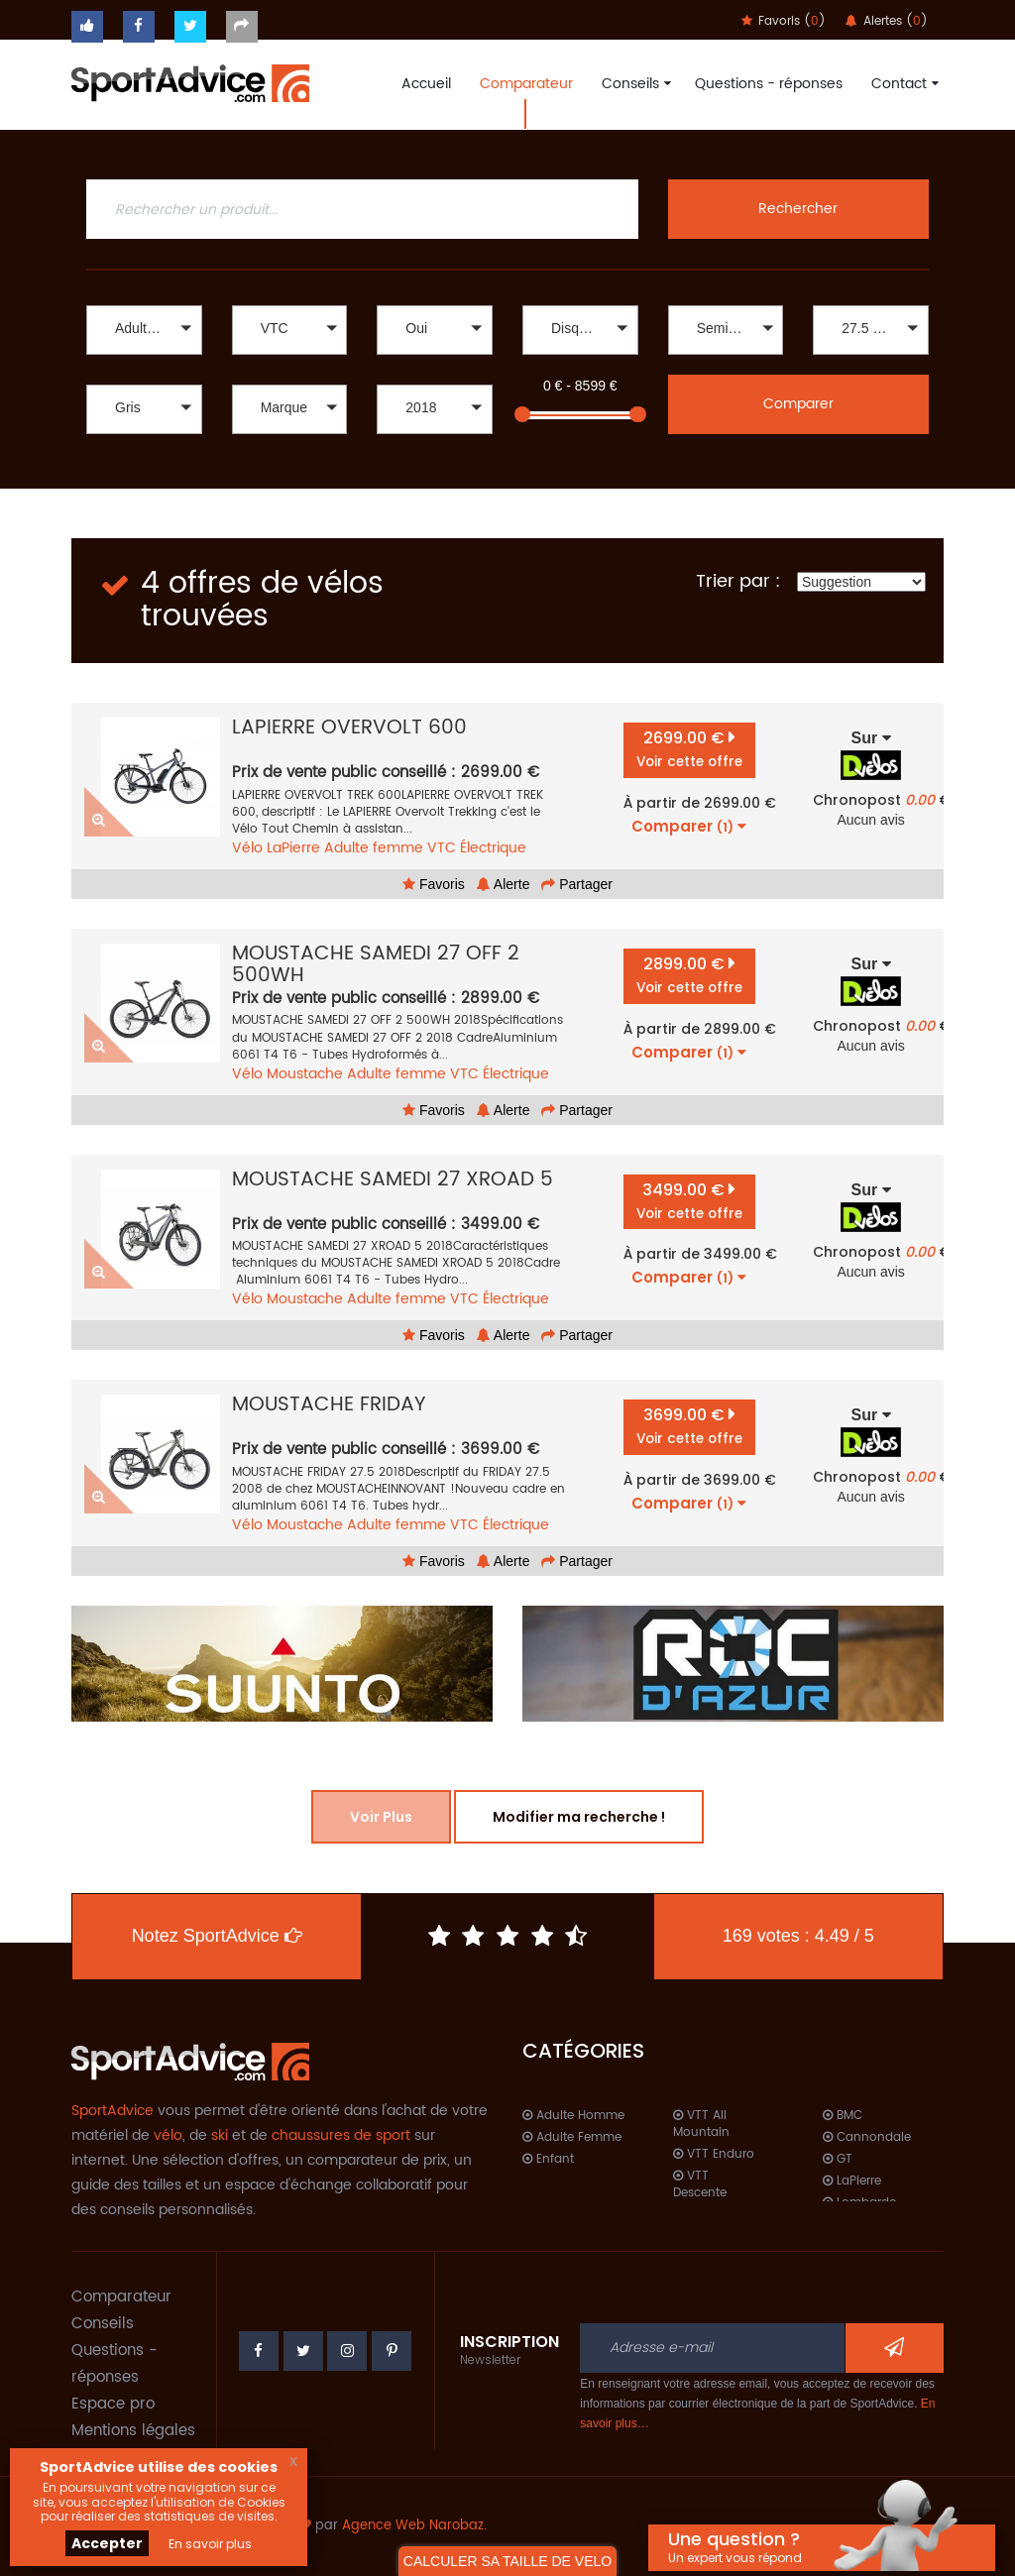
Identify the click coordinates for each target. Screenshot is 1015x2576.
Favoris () (783, 21)
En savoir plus (210, 2543)
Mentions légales (133, 2430)
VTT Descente (700, 2184)
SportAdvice (112, 2110)
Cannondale (867, 2137)
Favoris (433, 884)
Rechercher (798, 208)
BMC (842, 2115)
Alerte (503, 884)
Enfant (548, 2159)
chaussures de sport (341, 2135)
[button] (144, 330)
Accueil (426, 83)
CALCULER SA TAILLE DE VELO (507, 2561)
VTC (441, 848)
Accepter (107, 2543)
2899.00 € (689, 974)
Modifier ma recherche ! (579, 1817)
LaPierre (293, 848)
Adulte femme (373, 848)
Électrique (493, 848)
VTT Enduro (713, 2154)
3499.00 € (689, 1200)
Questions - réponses (769, 83)
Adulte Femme (571, 2137)
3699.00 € (689, 1425)
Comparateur (526, 83)
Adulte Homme (573, 2115)
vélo (168, 2135)
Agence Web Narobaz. (414, 2526)
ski (219, 2135)
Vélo (247, 848)
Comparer (798, 403)
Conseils (634, 83)
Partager (577, 884)
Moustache (305, 1074)
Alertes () (887, 21)
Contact (902, 83)
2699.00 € (689, 749)
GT (837, 2159)
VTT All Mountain (701, 2124)
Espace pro (113, 2404)
